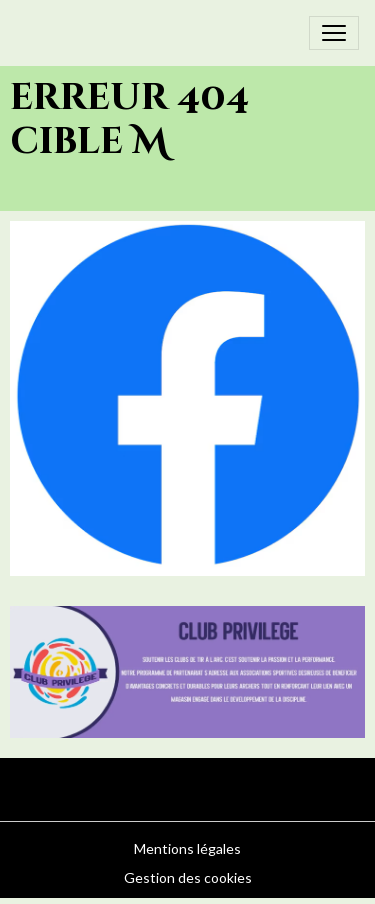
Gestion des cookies (188, 877)
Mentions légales (187, 848)
